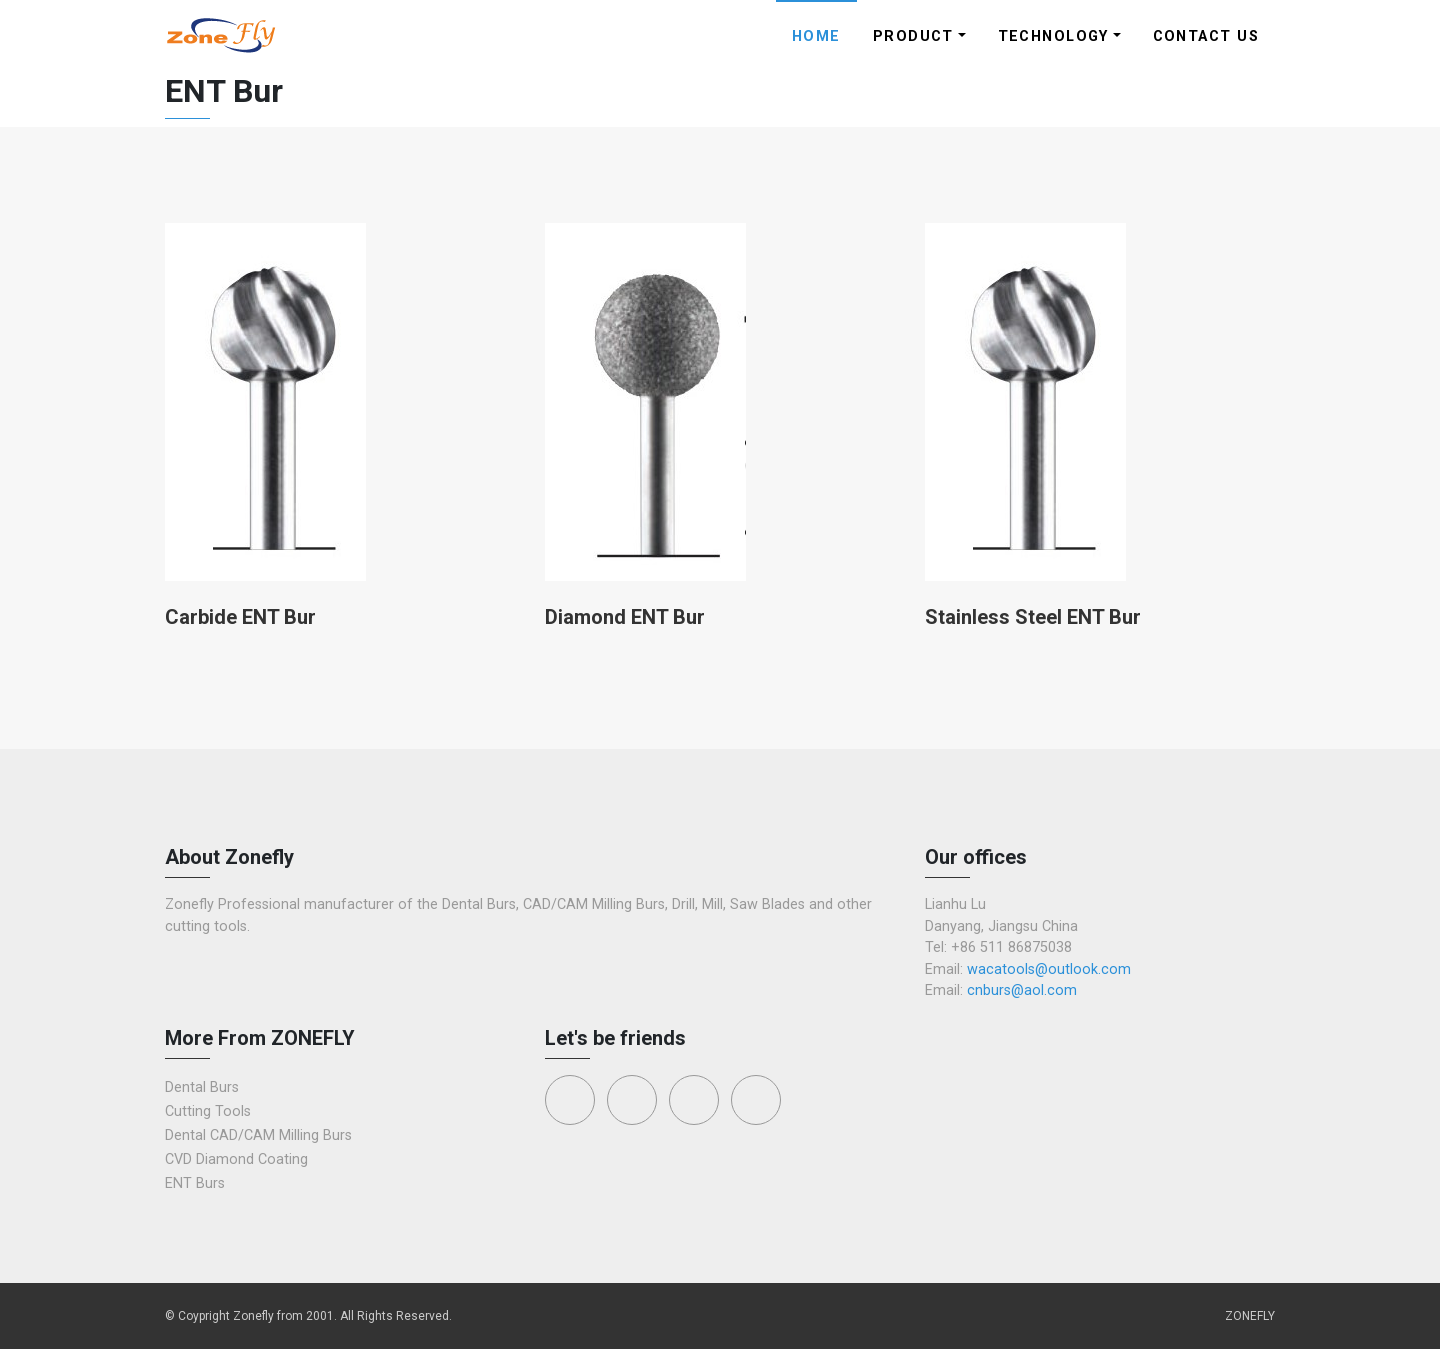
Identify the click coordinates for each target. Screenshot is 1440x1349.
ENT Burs (195, 1183)
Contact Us (1206, 36)
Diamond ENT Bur (625, 617)
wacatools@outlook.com (1049, 969)
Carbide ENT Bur (240, 617)
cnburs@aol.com (1022, 990)
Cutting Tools (208, 1111)
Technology (1053, 36)
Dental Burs (202, 1087)
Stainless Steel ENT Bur (1033, 617)
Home (816, 36)
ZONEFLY (1250, 1316)
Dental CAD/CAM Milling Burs (258, 1135)
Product (913, 36)
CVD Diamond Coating (236, 1159)
